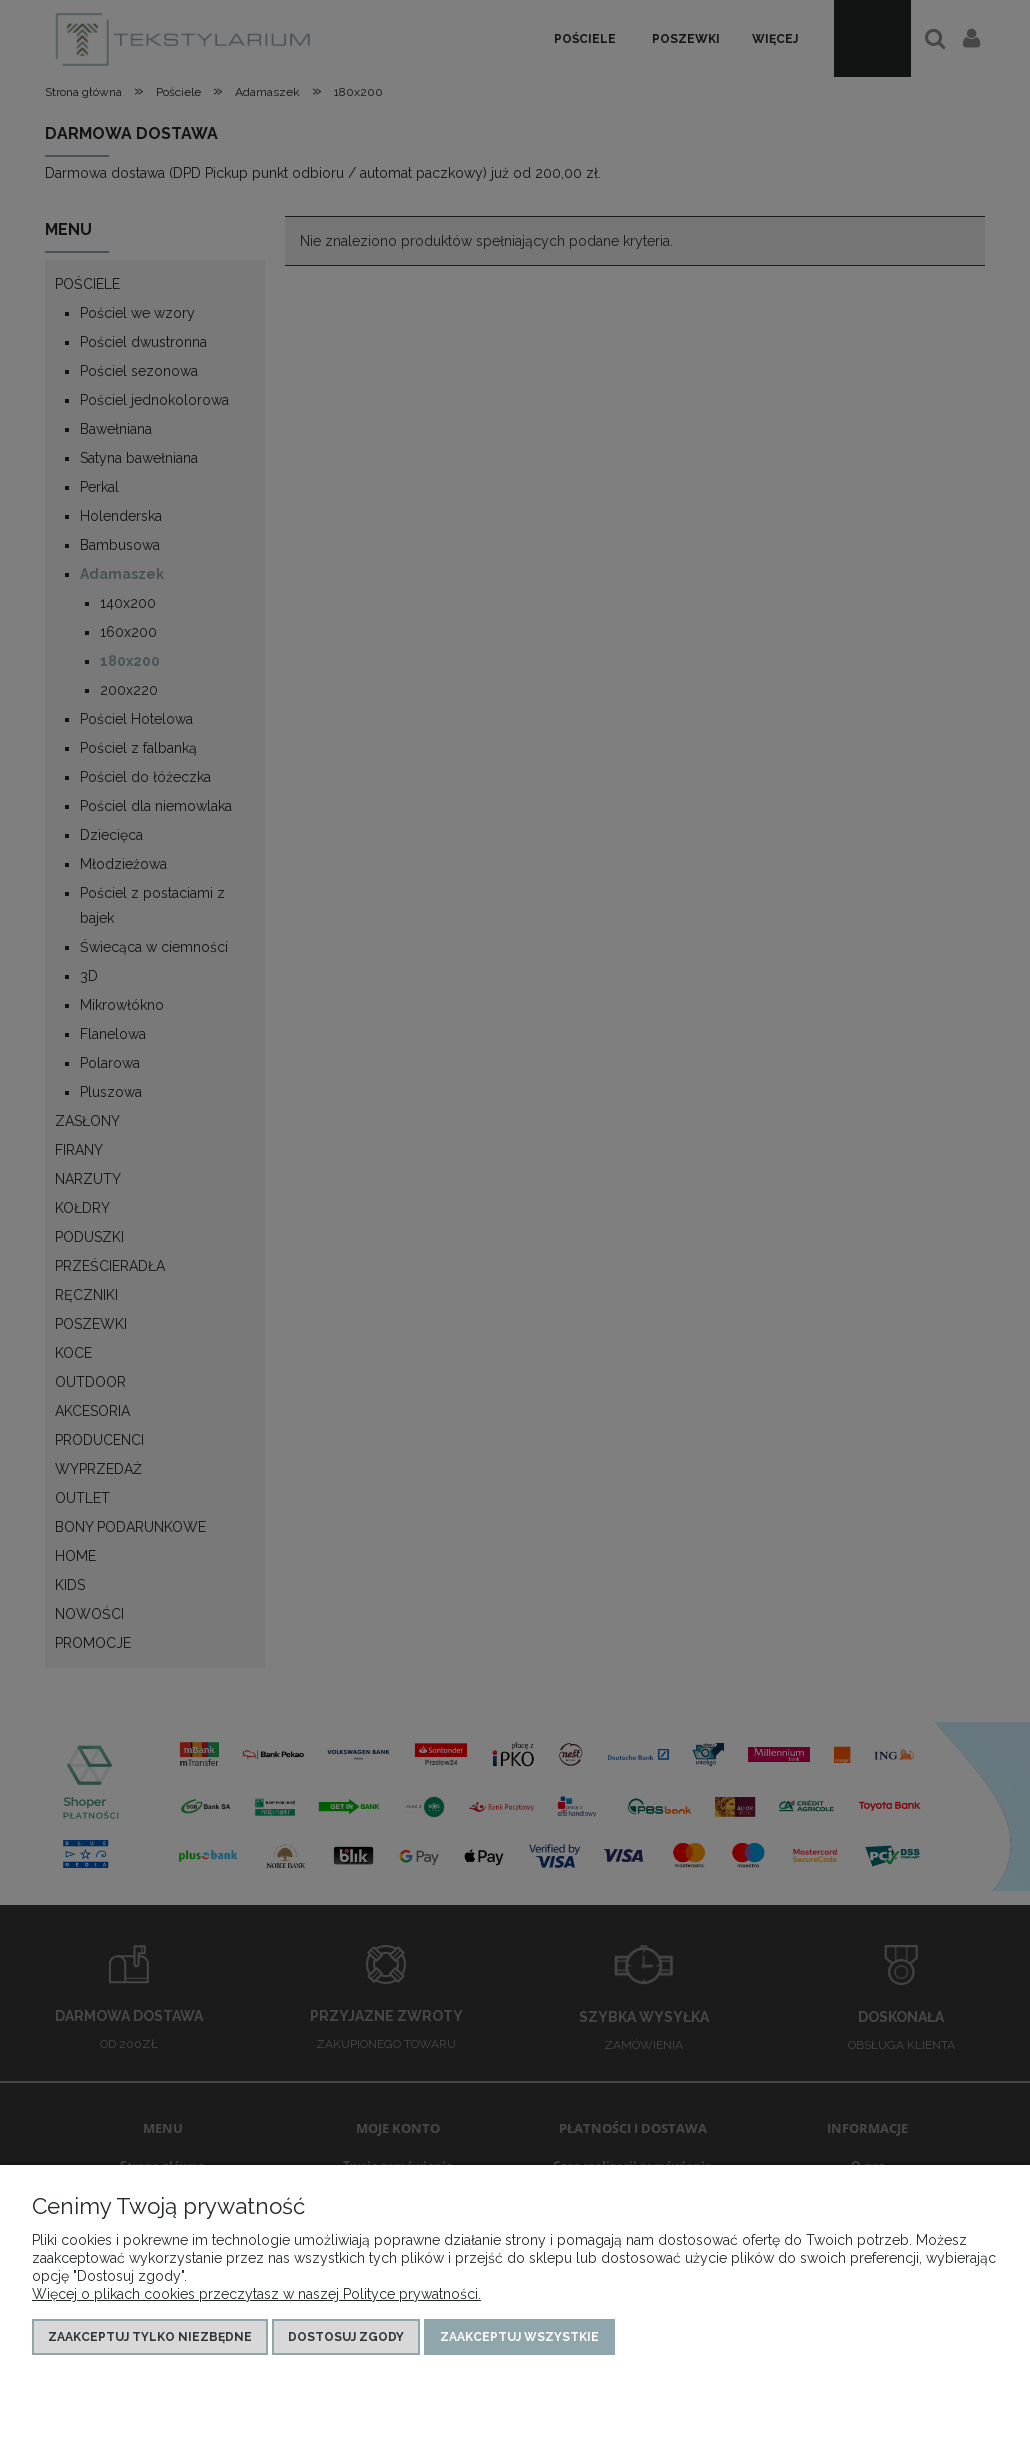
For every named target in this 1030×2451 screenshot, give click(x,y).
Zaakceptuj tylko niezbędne (150, 2337)
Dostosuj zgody (346, 2337)
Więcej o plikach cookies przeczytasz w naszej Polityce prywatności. (256, 2294)
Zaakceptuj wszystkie (519, 2337)
